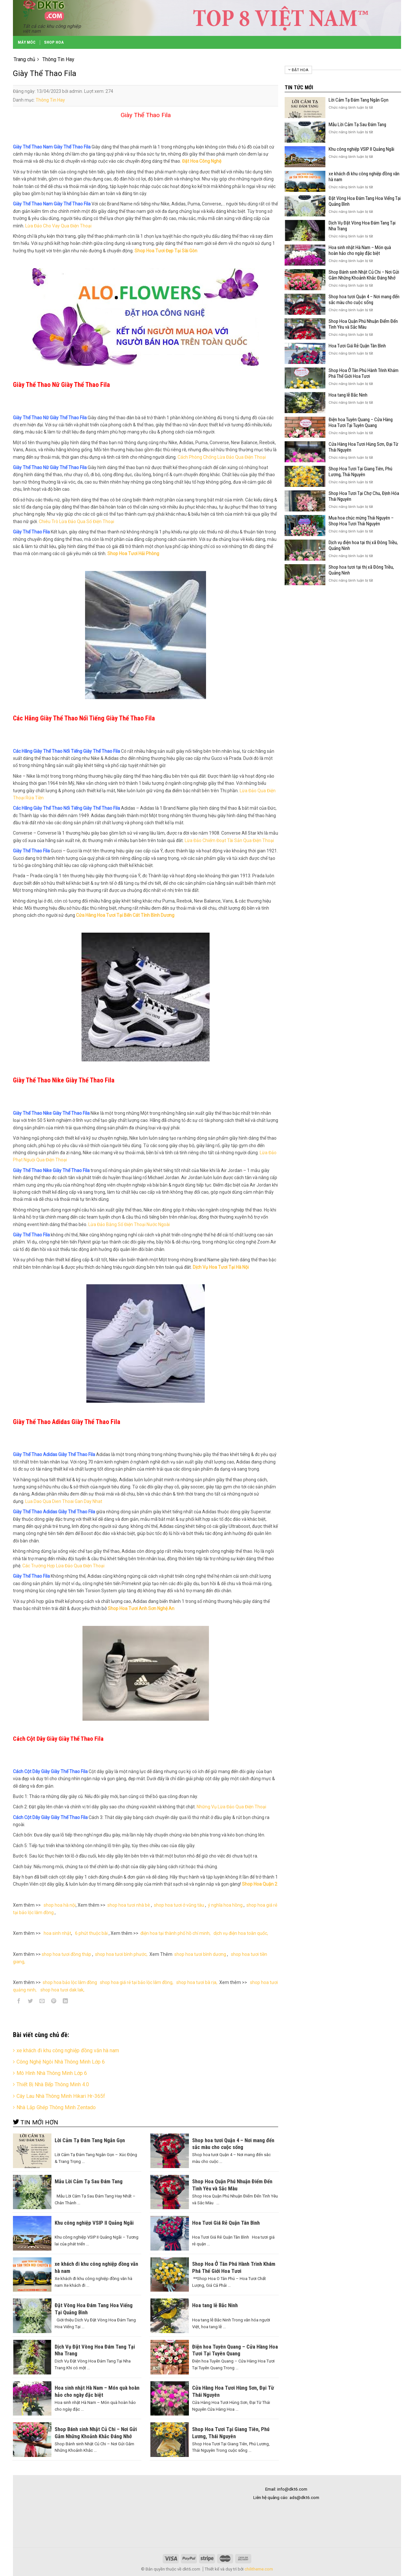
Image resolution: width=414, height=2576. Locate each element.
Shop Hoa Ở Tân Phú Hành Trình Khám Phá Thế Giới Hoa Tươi (363, 373)
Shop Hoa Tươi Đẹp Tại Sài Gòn (166, 250)
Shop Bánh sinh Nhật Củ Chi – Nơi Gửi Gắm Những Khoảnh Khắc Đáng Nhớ (364, 275)
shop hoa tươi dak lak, (62, 1989)
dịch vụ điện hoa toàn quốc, (240, 1933)
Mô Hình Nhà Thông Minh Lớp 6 (51, 2073)
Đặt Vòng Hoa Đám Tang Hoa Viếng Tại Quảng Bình (365, 201)
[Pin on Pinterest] (54, 2002)
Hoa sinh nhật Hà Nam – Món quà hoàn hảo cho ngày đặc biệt (360, 250)
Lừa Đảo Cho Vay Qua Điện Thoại (58, 225)
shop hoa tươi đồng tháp (66, 1954)
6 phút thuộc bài (91, 1933)
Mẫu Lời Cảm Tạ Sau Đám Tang (357, 124)
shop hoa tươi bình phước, (121, 1954)
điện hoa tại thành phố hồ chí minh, (176, 1933)
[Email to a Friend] (42, 2002)
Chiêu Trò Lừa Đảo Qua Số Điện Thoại (76, 521)
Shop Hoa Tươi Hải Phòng (133, 553)
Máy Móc (27, 42)
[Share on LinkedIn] (65, 2002)
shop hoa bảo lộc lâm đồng (70, 1982)
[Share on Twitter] (30, 2002)
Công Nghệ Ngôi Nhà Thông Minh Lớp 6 (60, 2062)
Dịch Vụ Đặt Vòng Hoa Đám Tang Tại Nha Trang (362, 226)
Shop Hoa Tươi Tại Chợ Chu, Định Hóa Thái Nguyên (364, 496)
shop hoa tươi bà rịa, (196, 1982)
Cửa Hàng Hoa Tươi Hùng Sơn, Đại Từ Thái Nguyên (363, 447)
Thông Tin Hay (50, 100)
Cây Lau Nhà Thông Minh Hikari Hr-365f (60, 2096)
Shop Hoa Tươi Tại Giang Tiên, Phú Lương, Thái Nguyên (360, 471)
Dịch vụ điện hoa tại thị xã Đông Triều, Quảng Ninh (363, 545)
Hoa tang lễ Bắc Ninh (348, 395)
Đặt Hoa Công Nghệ (201, 161)
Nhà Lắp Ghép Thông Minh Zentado (56, 2107)
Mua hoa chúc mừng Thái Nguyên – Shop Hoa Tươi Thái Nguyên (361, 521)
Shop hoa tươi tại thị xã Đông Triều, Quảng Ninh (361, 570)
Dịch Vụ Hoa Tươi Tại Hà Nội (221, 1267)
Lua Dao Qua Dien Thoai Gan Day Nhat (63, 1501)
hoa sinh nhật (57, 1933)
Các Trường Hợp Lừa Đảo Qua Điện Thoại (63, 1565)
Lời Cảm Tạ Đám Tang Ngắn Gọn (358, 100)
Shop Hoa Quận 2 (259, 1884)
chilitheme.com (259, 2569)
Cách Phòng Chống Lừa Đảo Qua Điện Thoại (222, 457)
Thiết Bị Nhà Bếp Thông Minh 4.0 (52, 2084)
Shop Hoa (54, 42)
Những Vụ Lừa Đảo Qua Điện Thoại (231, 1806)
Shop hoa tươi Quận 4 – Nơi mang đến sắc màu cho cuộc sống (364, 299)
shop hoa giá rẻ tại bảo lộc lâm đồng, (137, 1982)
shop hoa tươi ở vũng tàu (179, 1905)
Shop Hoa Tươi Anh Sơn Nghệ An (141, 1608)
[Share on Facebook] (19, 2002)
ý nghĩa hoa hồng (225, 1905)
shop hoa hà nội (60, 1905)
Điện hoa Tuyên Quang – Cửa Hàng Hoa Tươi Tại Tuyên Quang (361, 422)
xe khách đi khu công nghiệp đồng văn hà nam (67, 2050)
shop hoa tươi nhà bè (128, 1905)
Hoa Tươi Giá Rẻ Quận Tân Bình (357, 346)
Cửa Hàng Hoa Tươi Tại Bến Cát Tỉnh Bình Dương (125, 915)
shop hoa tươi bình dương (200, 1954)
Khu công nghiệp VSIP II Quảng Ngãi (361, 149)
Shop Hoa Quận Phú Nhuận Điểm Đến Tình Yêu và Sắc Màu (363, 324)
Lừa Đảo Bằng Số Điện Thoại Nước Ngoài (129, 1224)
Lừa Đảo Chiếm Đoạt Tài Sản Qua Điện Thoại (229, 840)
